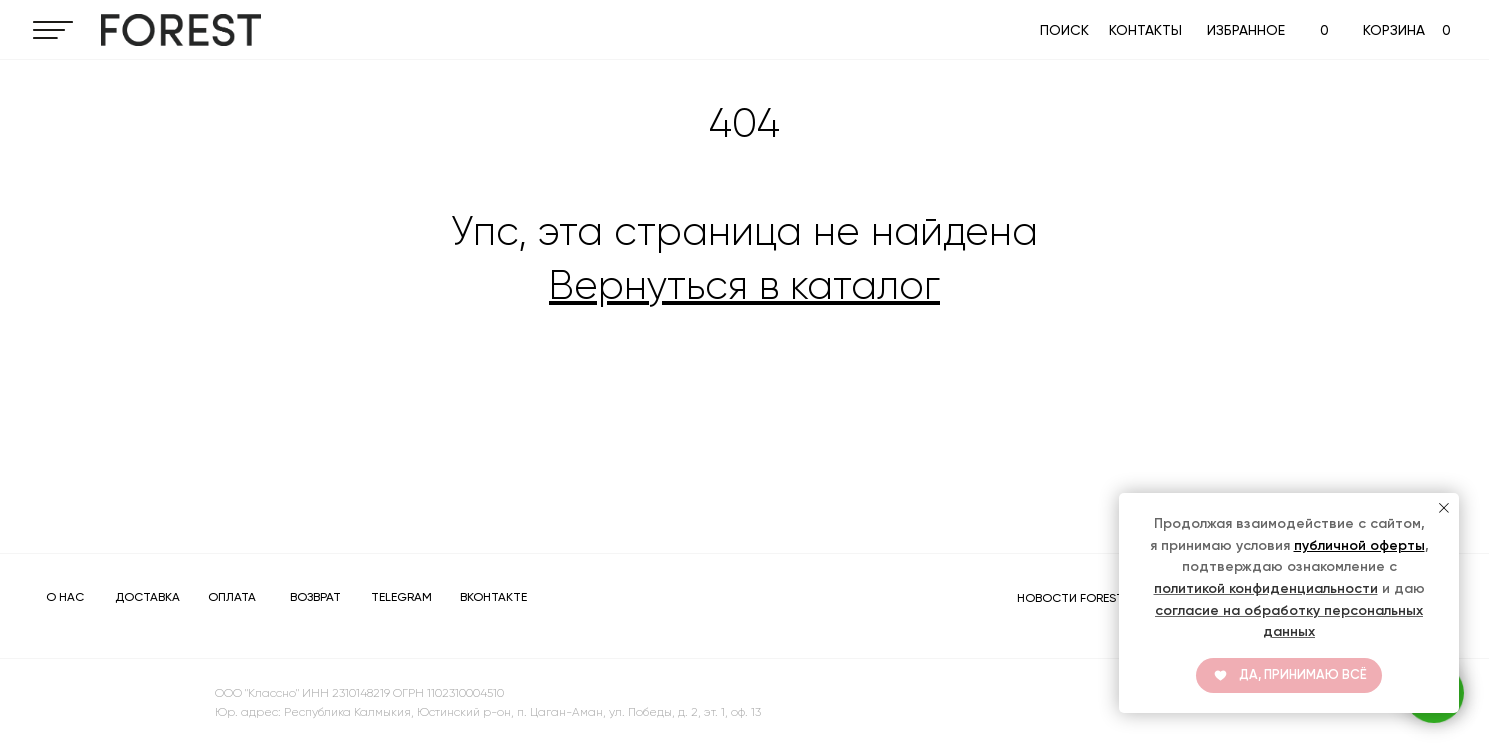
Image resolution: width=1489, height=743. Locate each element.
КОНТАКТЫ (1145, 30)
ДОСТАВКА (147, 597)
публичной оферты (1359, 545)
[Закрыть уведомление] (1444, 508)
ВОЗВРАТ (315, 597)
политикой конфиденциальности (1266, 588)
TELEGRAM (401, 597)
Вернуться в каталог (744, 285)
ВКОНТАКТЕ (493, 597)
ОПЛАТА (232, 597)
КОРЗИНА (1394, 30)
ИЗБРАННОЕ (1246, 30)
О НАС (65, 597)
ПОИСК (1064, 30)
